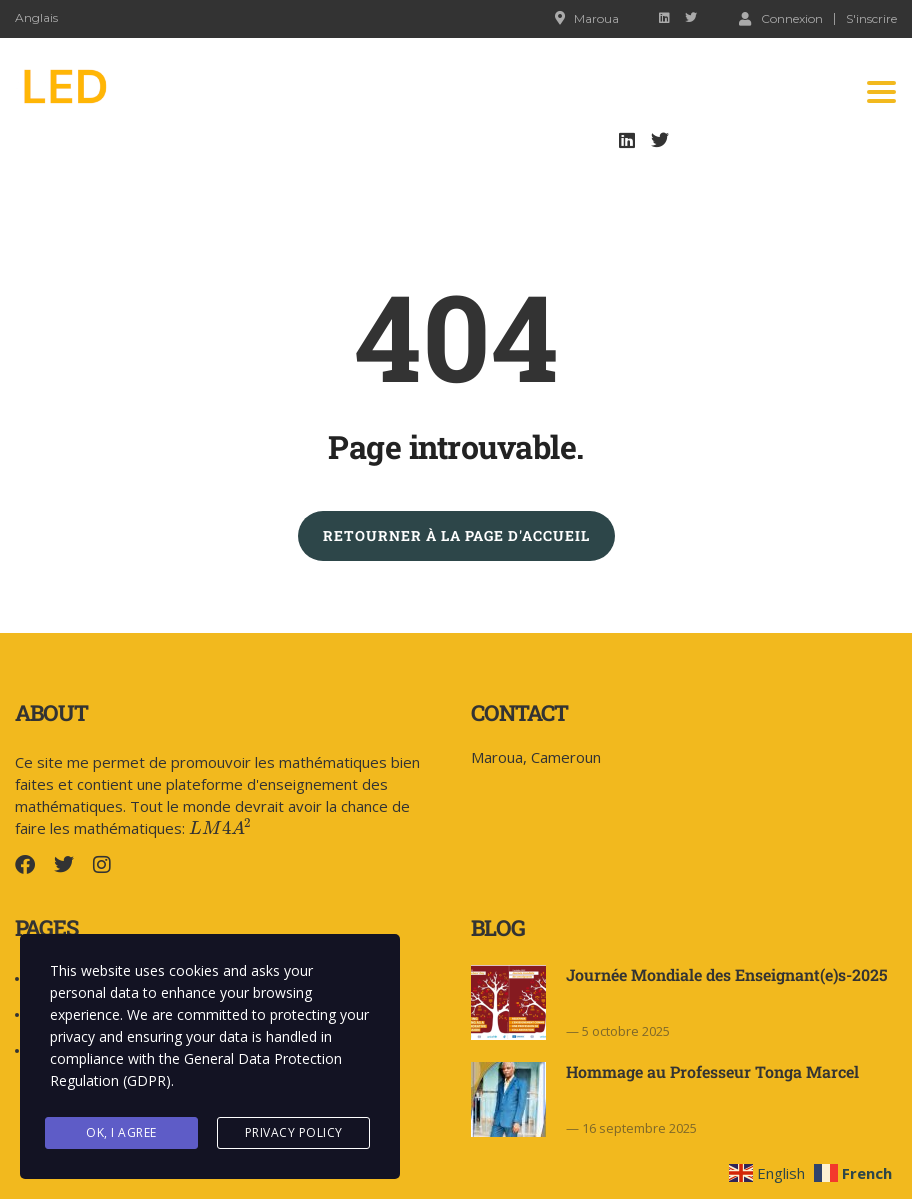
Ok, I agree (121, 1132)
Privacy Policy (294, 1132)
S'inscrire (871, 19)
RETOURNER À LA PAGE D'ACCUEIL (456, 535)
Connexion (781, 18)
